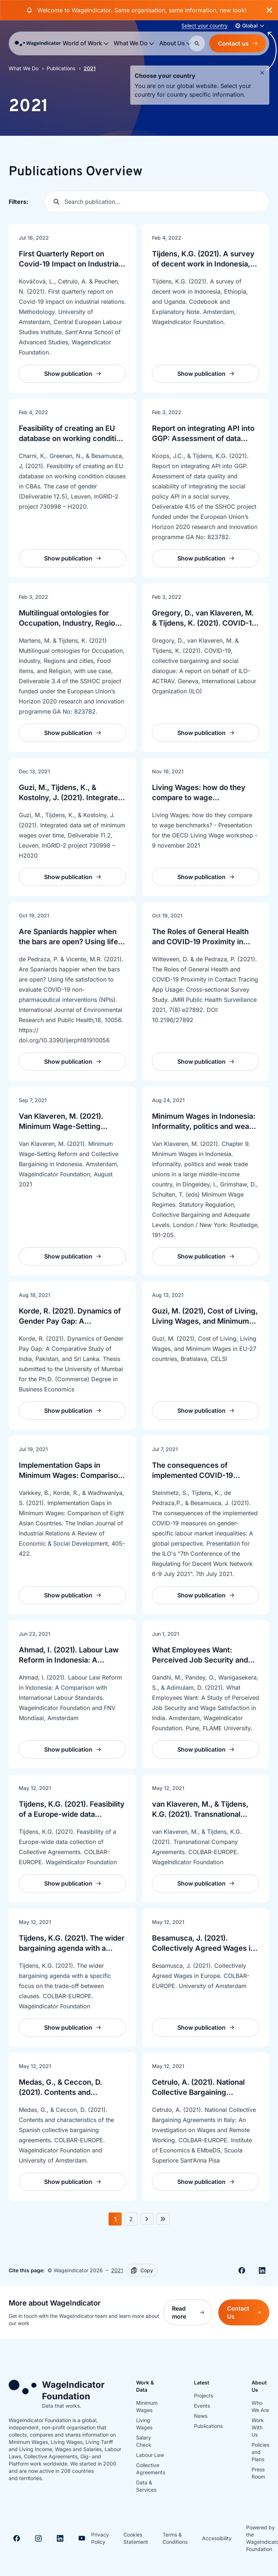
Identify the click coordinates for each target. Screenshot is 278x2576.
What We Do (23, 68)
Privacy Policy (100, 2538)
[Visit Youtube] (82, 2538)
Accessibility (217, 2538)
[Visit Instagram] (38, 2538)
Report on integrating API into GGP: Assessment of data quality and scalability (203, 438)
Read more (192, 2312)
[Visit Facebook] (17, 2538)
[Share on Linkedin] (262, 2270)
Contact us (237, 43)
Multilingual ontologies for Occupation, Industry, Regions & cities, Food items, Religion (71, 623)
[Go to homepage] (38, 43)
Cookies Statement (135, 2538)
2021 (117, 2270)
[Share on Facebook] (242, 2270)
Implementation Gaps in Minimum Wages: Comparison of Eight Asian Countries (70, 1475)
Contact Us (248, 2312)
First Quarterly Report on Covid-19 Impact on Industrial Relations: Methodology (69, 263)
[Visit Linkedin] (60, 2538)
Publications (61, 68)
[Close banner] (269, 10)
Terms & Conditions (175, 2538)
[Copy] (141, 2270)
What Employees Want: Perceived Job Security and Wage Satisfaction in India (200, 1660)
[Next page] (146, 2219)
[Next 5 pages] (162, 2219)
